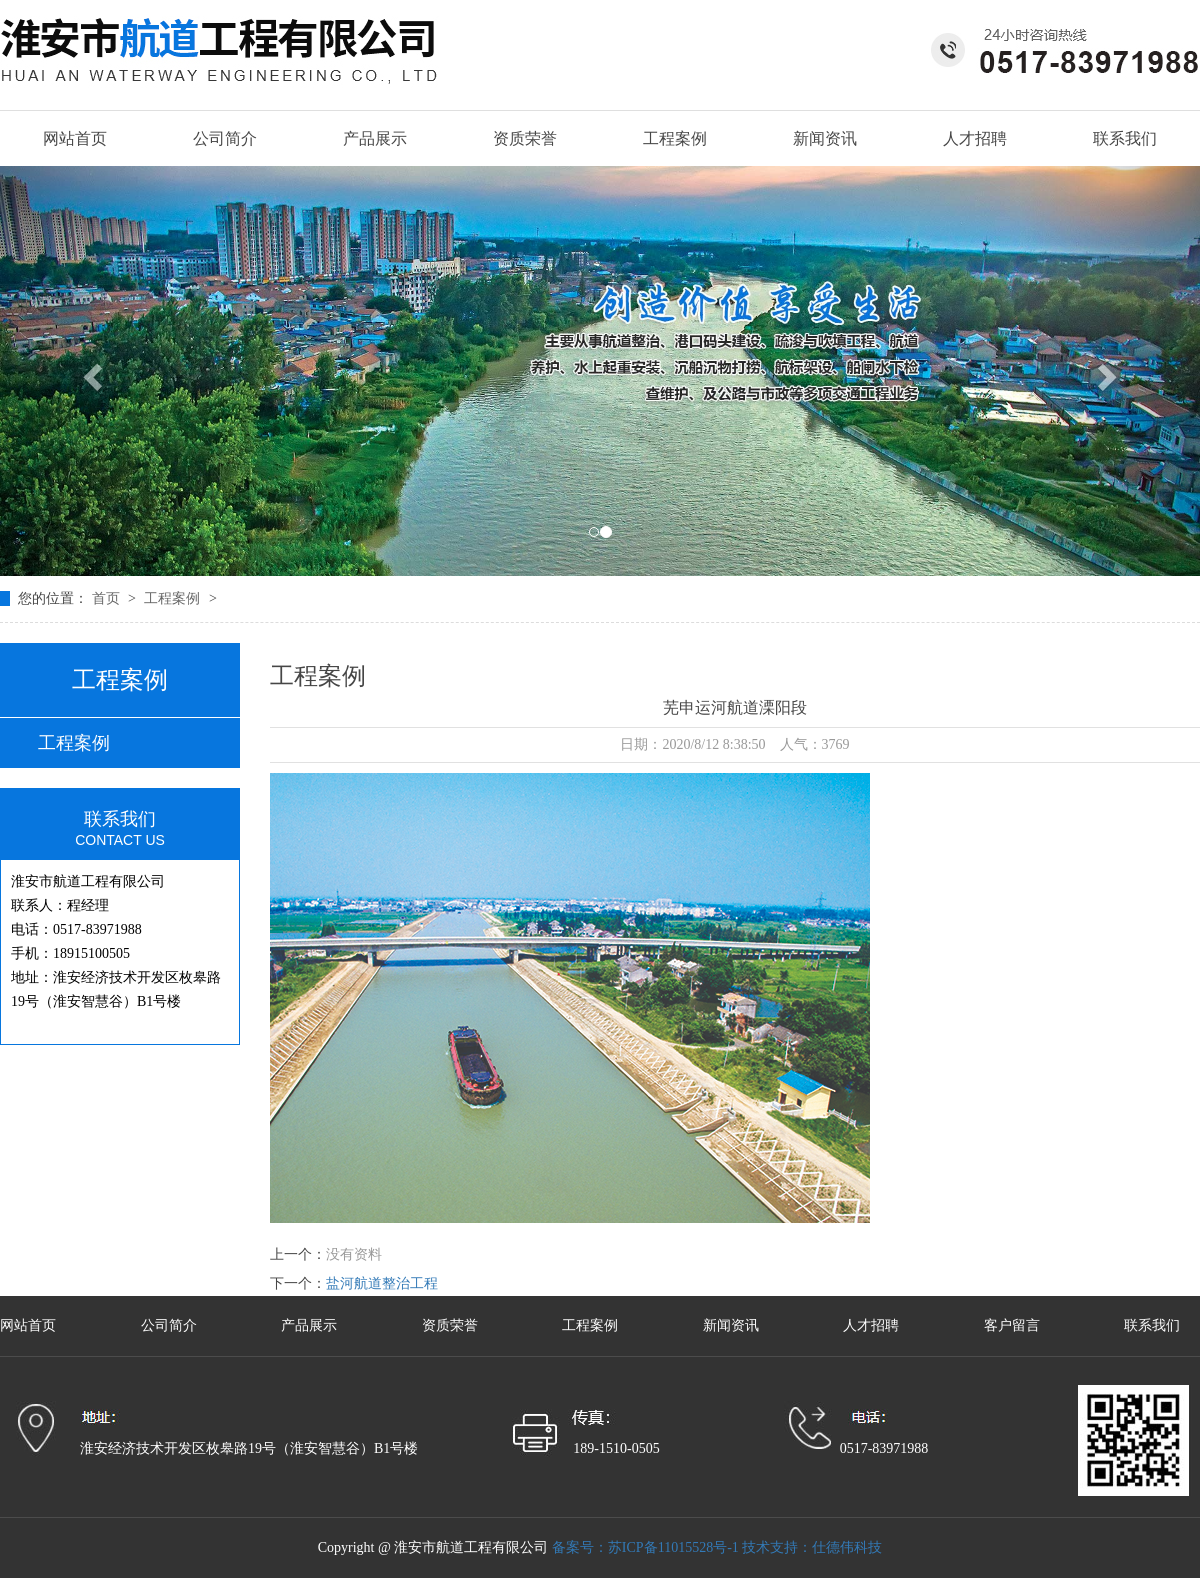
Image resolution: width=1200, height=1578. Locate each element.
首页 (108, 598)
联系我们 (1125, 138)
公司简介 (225, 138)
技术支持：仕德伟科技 (812, 1547)
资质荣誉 (525, 138)
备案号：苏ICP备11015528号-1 (645, 1547)
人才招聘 (975, 138)
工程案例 (675, 138)
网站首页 (75, 138)
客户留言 (1014, 1325)
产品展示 (375, 138)
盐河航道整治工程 (382, 1283)
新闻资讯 (825, 138)
